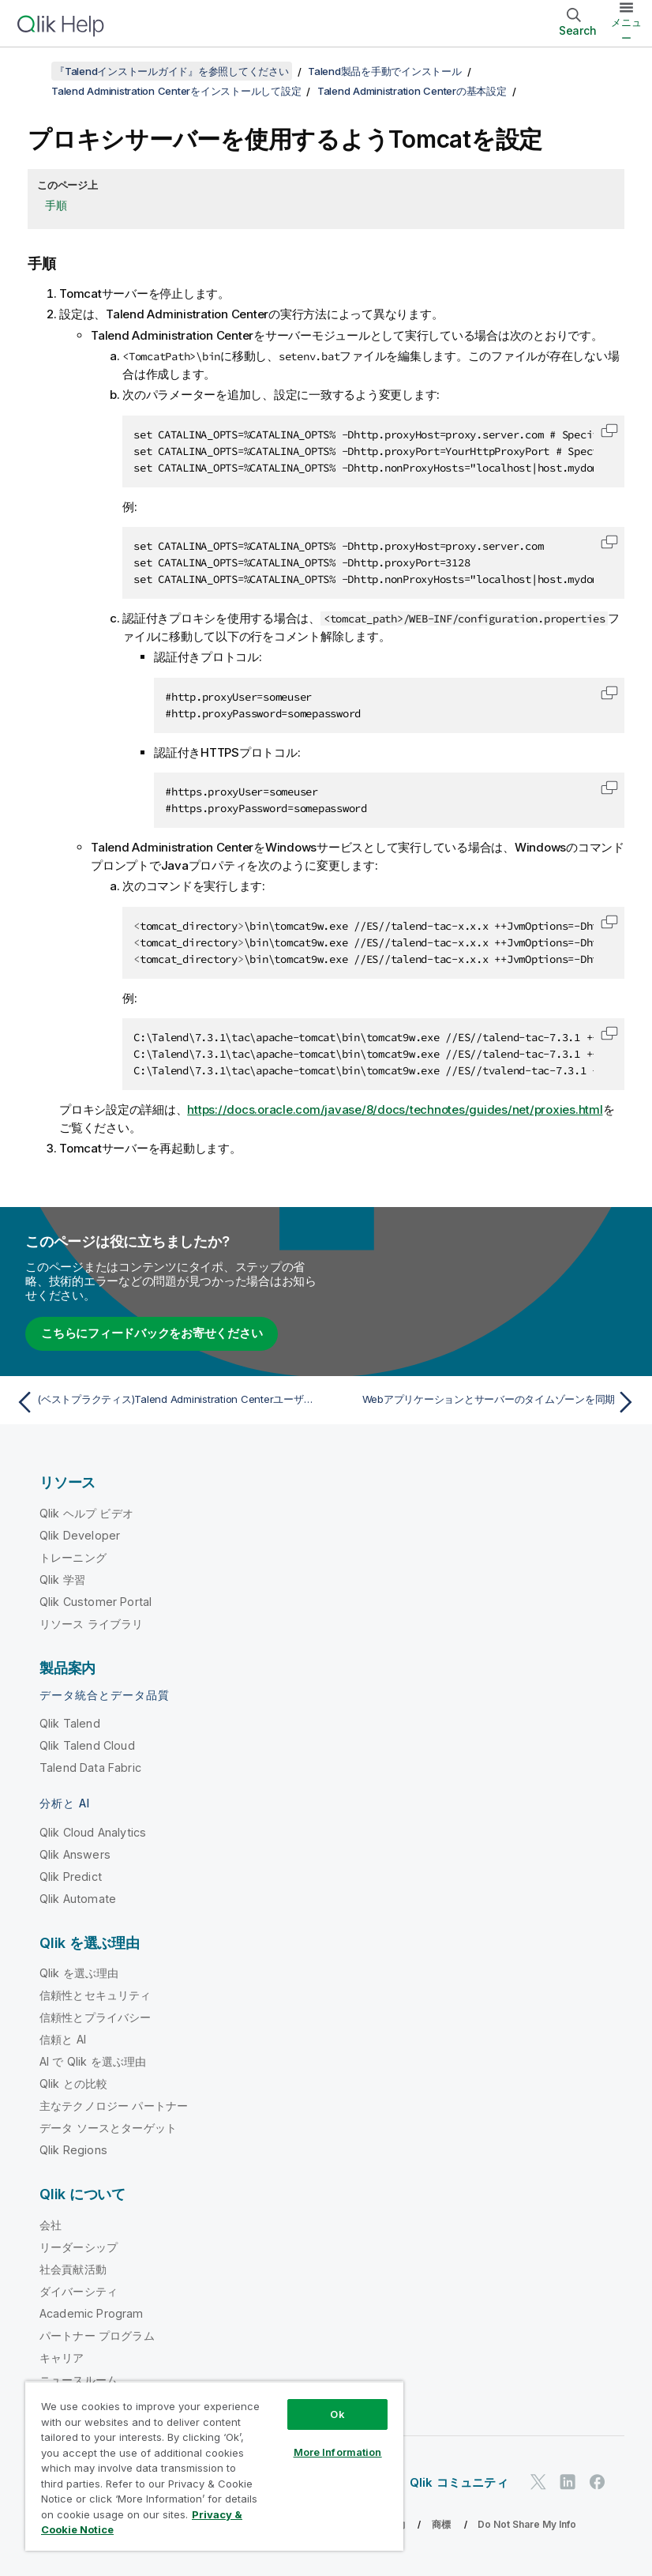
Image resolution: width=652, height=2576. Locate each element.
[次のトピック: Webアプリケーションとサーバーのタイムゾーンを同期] (486, 1402)
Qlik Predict (70, 1876)
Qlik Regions (73, 2150)
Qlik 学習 (62, 1579)
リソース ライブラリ (91, 1623)
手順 (56, 205)
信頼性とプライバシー (95, 2017)
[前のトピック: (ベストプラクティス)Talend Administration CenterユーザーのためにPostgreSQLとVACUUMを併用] (166, 1402)
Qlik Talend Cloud (87, 1745)
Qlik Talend (69, 1723)
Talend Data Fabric (90, 1767)
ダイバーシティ (78, 2291)
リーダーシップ (78, 2247)
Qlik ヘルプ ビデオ (86, 1513)
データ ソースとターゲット (108, 2127)
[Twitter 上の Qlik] (538, 2482)
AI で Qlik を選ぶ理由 (92, 2061)
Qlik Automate (77, 1898)
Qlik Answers (75, 1854)
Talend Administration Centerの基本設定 (412, 91)
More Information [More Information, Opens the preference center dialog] (338, 2452)
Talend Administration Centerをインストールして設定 (176, 91)
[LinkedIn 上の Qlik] (567, 2482)
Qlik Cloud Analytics (92, 1832)
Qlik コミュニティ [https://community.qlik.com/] (459, 2482)
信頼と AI (62, 2039)
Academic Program (91, 2313)
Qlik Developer (79, 1535)
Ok (337, 2414)
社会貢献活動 (73, 2269)
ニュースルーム (78, 2379)
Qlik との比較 (73, 2083)
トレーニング (73, 1557)
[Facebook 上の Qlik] (597, 2482)
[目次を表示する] (31, 71)
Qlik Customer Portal (95, 1601)
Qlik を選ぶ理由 (79, 1973)
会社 (50, 2225)
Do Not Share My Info (527, 2524)
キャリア (61, 2357)
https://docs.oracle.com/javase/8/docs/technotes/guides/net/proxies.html (394, 1109)
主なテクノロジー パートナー (113, 2105)
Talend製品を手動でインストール (385, 71)
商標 (441, 2524)
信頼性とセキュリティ (95, 1995)
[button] (609, 430)
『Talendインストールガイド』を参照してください (171, 71)
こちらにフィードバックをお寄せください (151, 1333)
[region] (214, 2466)
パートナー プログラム (97, 2335)
